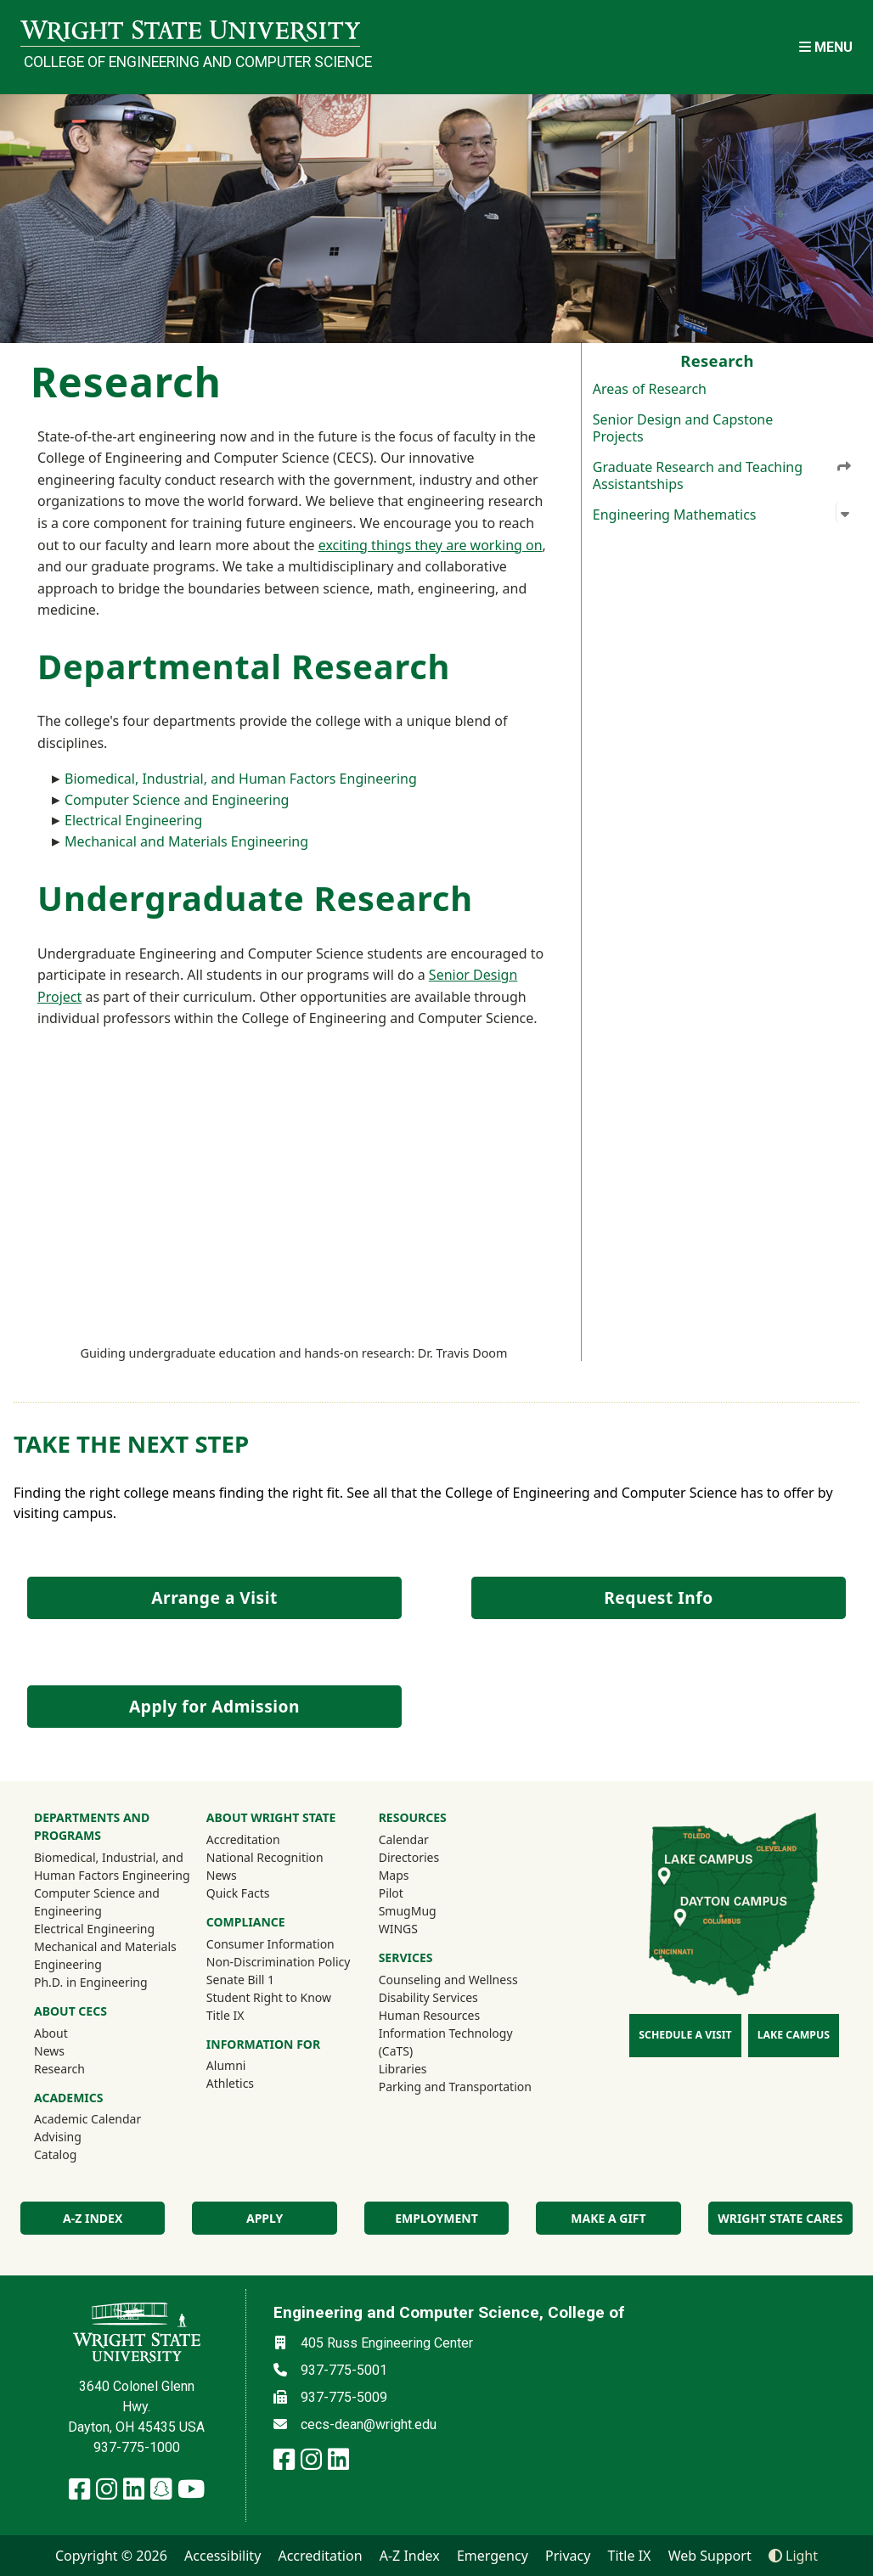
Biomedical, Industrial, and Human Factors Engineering (241, 778)
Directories (409, 1857)
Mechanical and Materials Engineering (186, 841)
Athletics (253, 2082)
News (49, 2051)
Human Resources (430, 2015)
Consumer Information (270, 1944)
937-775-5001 (344, 2370)
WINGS (398, 1929)
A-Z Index (410, 2555)
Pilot (391, 1893)
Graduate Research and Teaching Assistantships (723, 475)
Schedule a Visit (685, 2035)
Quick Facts (238, 1893)
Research (59, 2069)
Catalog (55, 2154)
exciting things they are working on (430, 545)
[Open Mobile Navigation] (826, 47)
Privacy (567, 2555)
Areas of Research (650, 389)
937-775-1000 (136, 2447)
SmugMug (430, 1910)
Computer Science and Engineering (177, 799)
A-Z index (92, 2218)
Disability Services (428, 1997)
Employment (436, 2218)
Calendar (404, 1839)
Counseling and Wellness (448, 1979)
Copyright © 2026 (111, 2555)
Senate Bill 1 (240, 1979)
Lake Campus (794, 2035)
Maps (394, 1875)
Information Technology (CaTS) (446, 2042)
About (51, 2033)
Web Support (710, 2555)
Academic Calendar (87, 2119)
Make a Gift (608, 2218)
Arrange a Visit (214, 1597)
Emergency (492, 2555)
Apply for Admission (214, 1706)
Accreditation (243, 1839)
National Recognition (265, 1857)
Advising (58, 2137)
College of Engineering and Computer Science (192, 61)
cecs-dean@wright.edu (368, 2424)
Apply (264, 2218)
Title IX (225, 2015)
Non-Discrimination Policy (278, 1962)
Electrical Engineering (133, 820)
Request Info (658, 1597)
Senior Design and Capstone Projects (683, 428)
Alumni (248, 2064)
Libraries (403, 2069)
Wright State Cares (780, 2218)
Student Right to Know (268, 1997)
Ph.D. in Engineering (91, 1982)
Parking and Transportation (455, 2086)
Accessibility (222, 2555)
